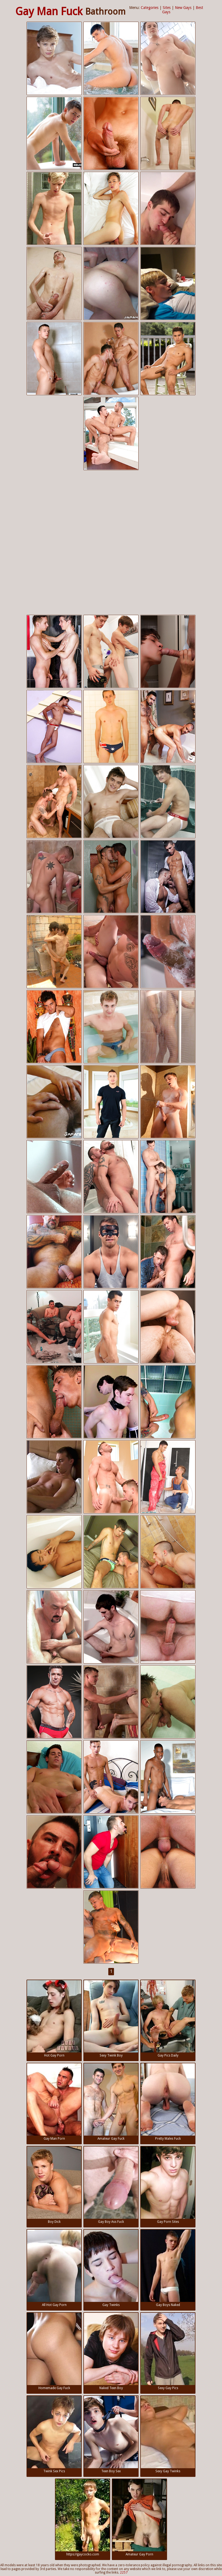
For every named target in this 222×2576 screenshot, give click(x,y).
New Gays (183, 7)
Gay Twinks (111, 2268)
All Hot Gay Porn (54, 2268)
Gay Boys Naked (168, 2268)
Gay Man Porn (54, 2101)
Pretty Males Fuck (168, 2101)
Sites (167, 7)
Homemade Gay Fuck (54, 2351)
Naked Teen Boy (111, 2351)
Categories (149, 7)
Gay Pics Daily (168, 2018)
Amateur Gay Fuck (111, 2101)
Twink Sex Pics (54, 2434)
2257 (124, 2572)
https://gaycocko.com (83, 2517)
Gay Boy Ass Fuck (111, 2185)
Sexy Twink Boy (111, 2018)
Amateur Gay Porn (139, 2517)
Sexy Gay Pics (168, 2351)
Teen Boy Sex (111, 2434)
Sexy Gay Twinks (168, 2434)
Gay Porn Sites (168, 2185)
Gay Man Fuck (49, 11)
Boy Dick (54, 2185)
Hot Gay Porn (54, 2018)
